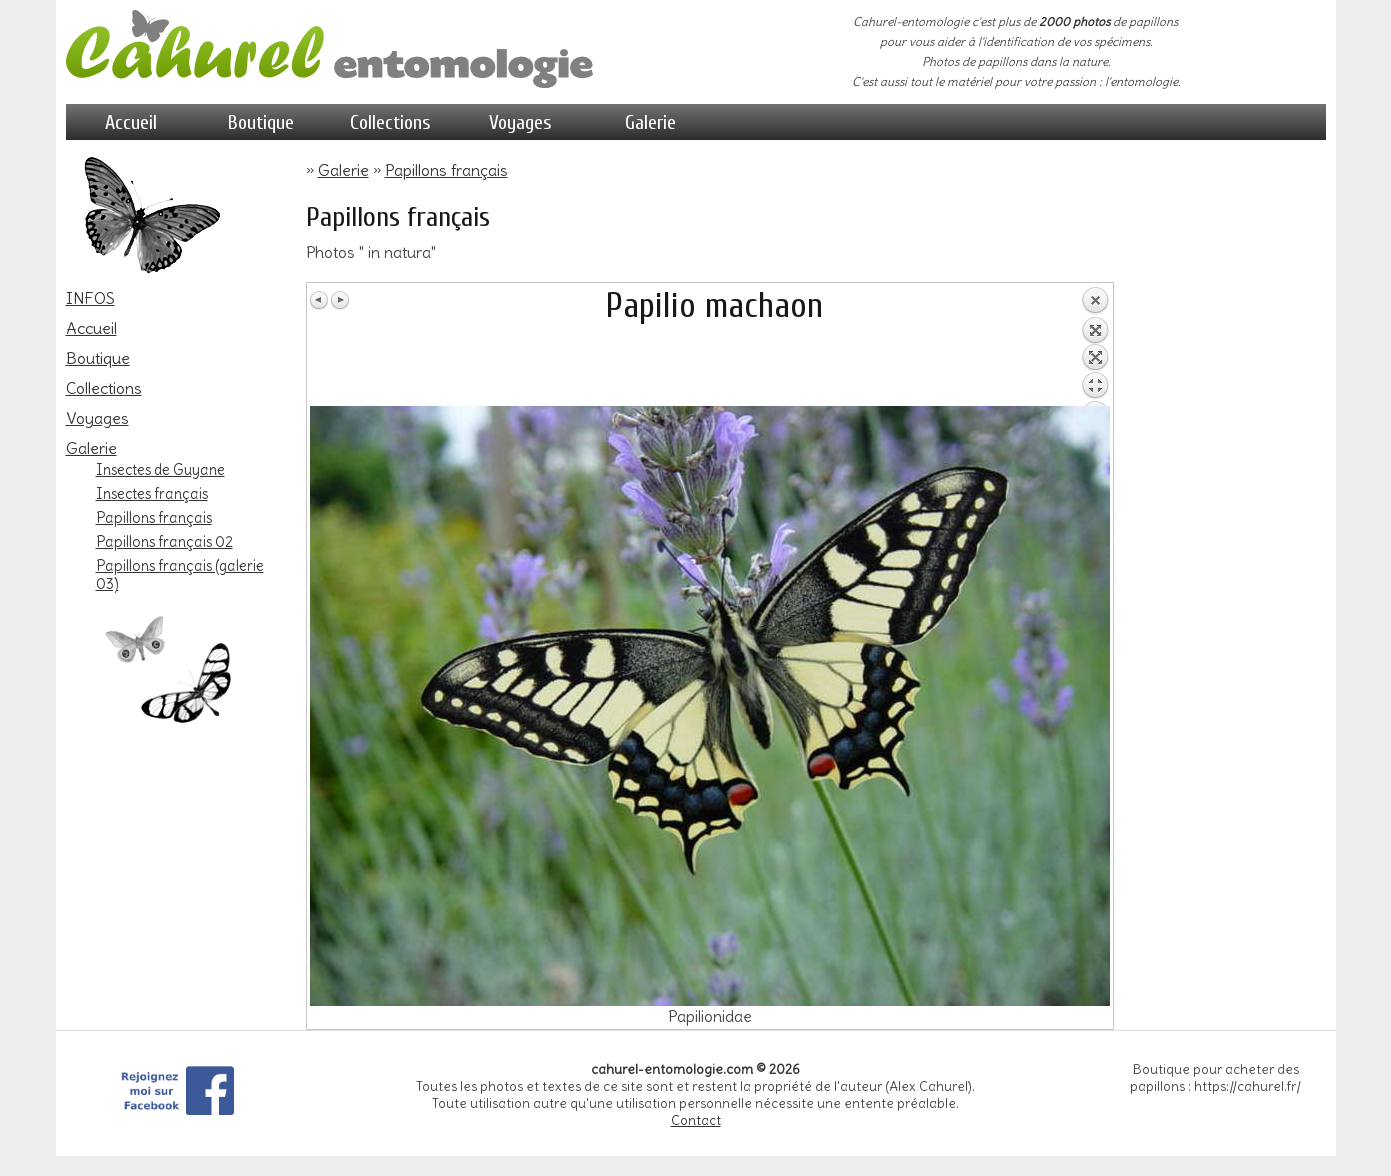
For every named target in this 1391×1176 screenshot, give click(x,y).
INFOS (90, 298)
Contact (696, 1120)
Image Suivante (340, 300)
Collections (390, 122)
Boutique (261, 122)
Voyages (520, 122)
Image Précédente (320, 300)
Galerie (650, 122)
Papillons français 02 (164, 542)
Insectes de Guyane (160, 470)
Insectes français (152, 494)
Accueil (131, 122)
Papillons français (154, 518)
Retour (1095, 346)
